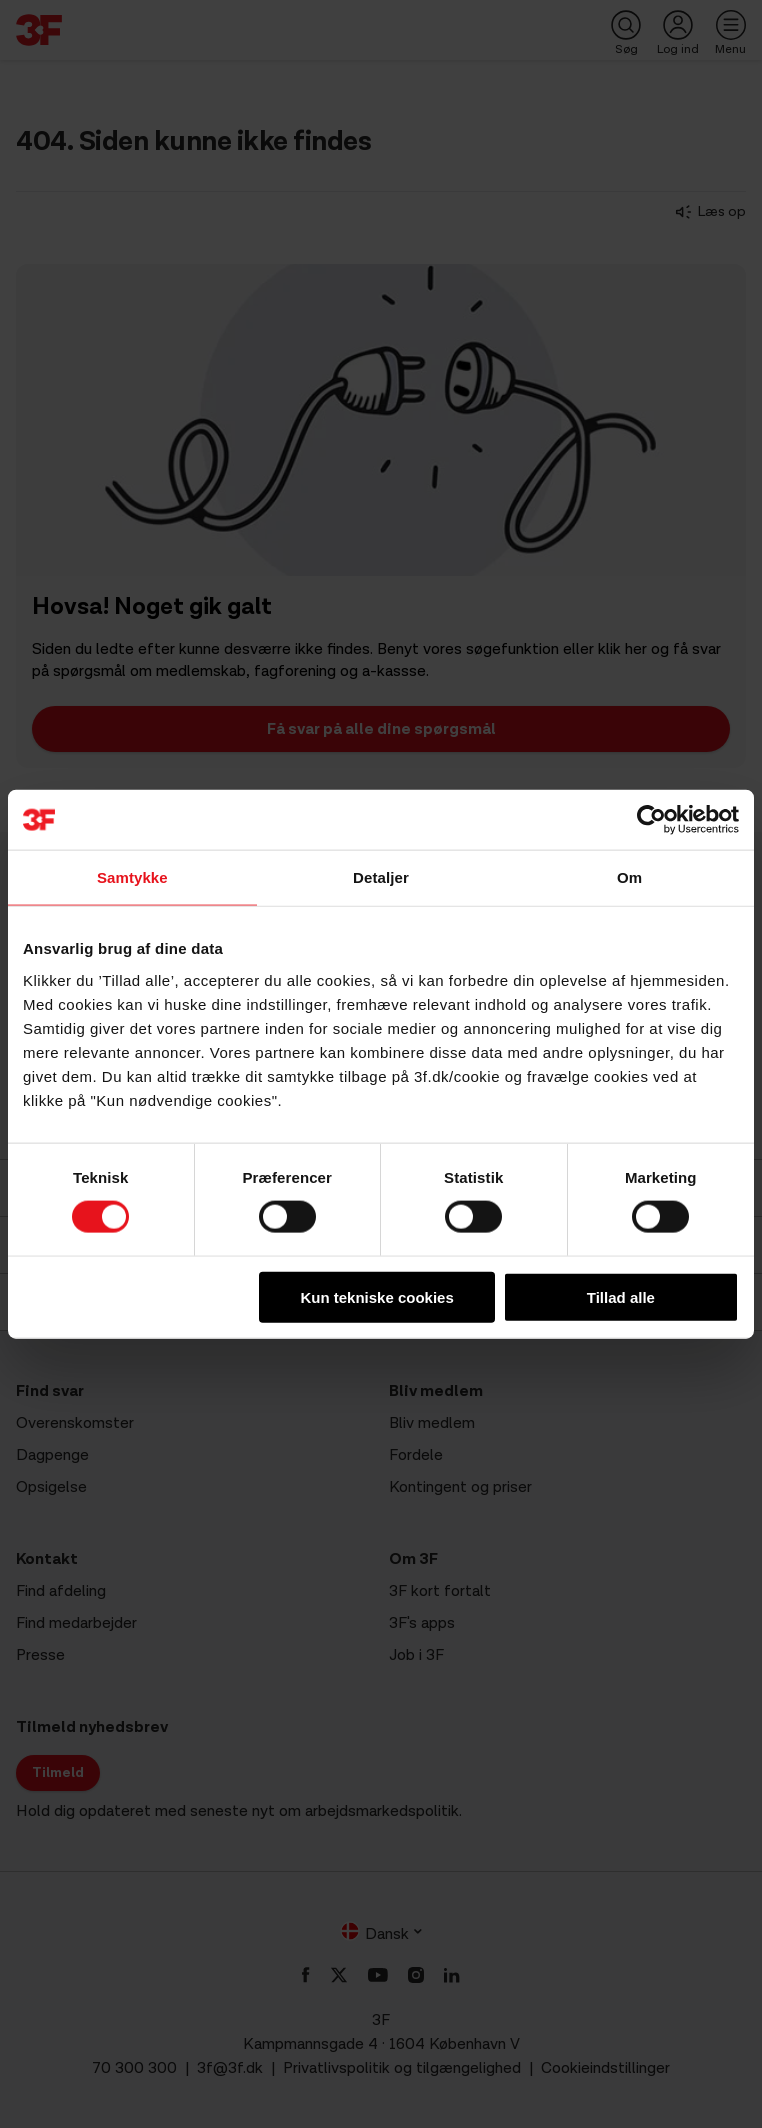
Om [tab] (629, 877)
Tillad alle (621, 1296)
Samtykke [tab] (132, 877)
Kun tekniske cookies (376, 1296)
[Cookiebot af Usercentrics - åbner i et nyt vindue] (651, 820)
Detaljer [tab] (381, 877)
